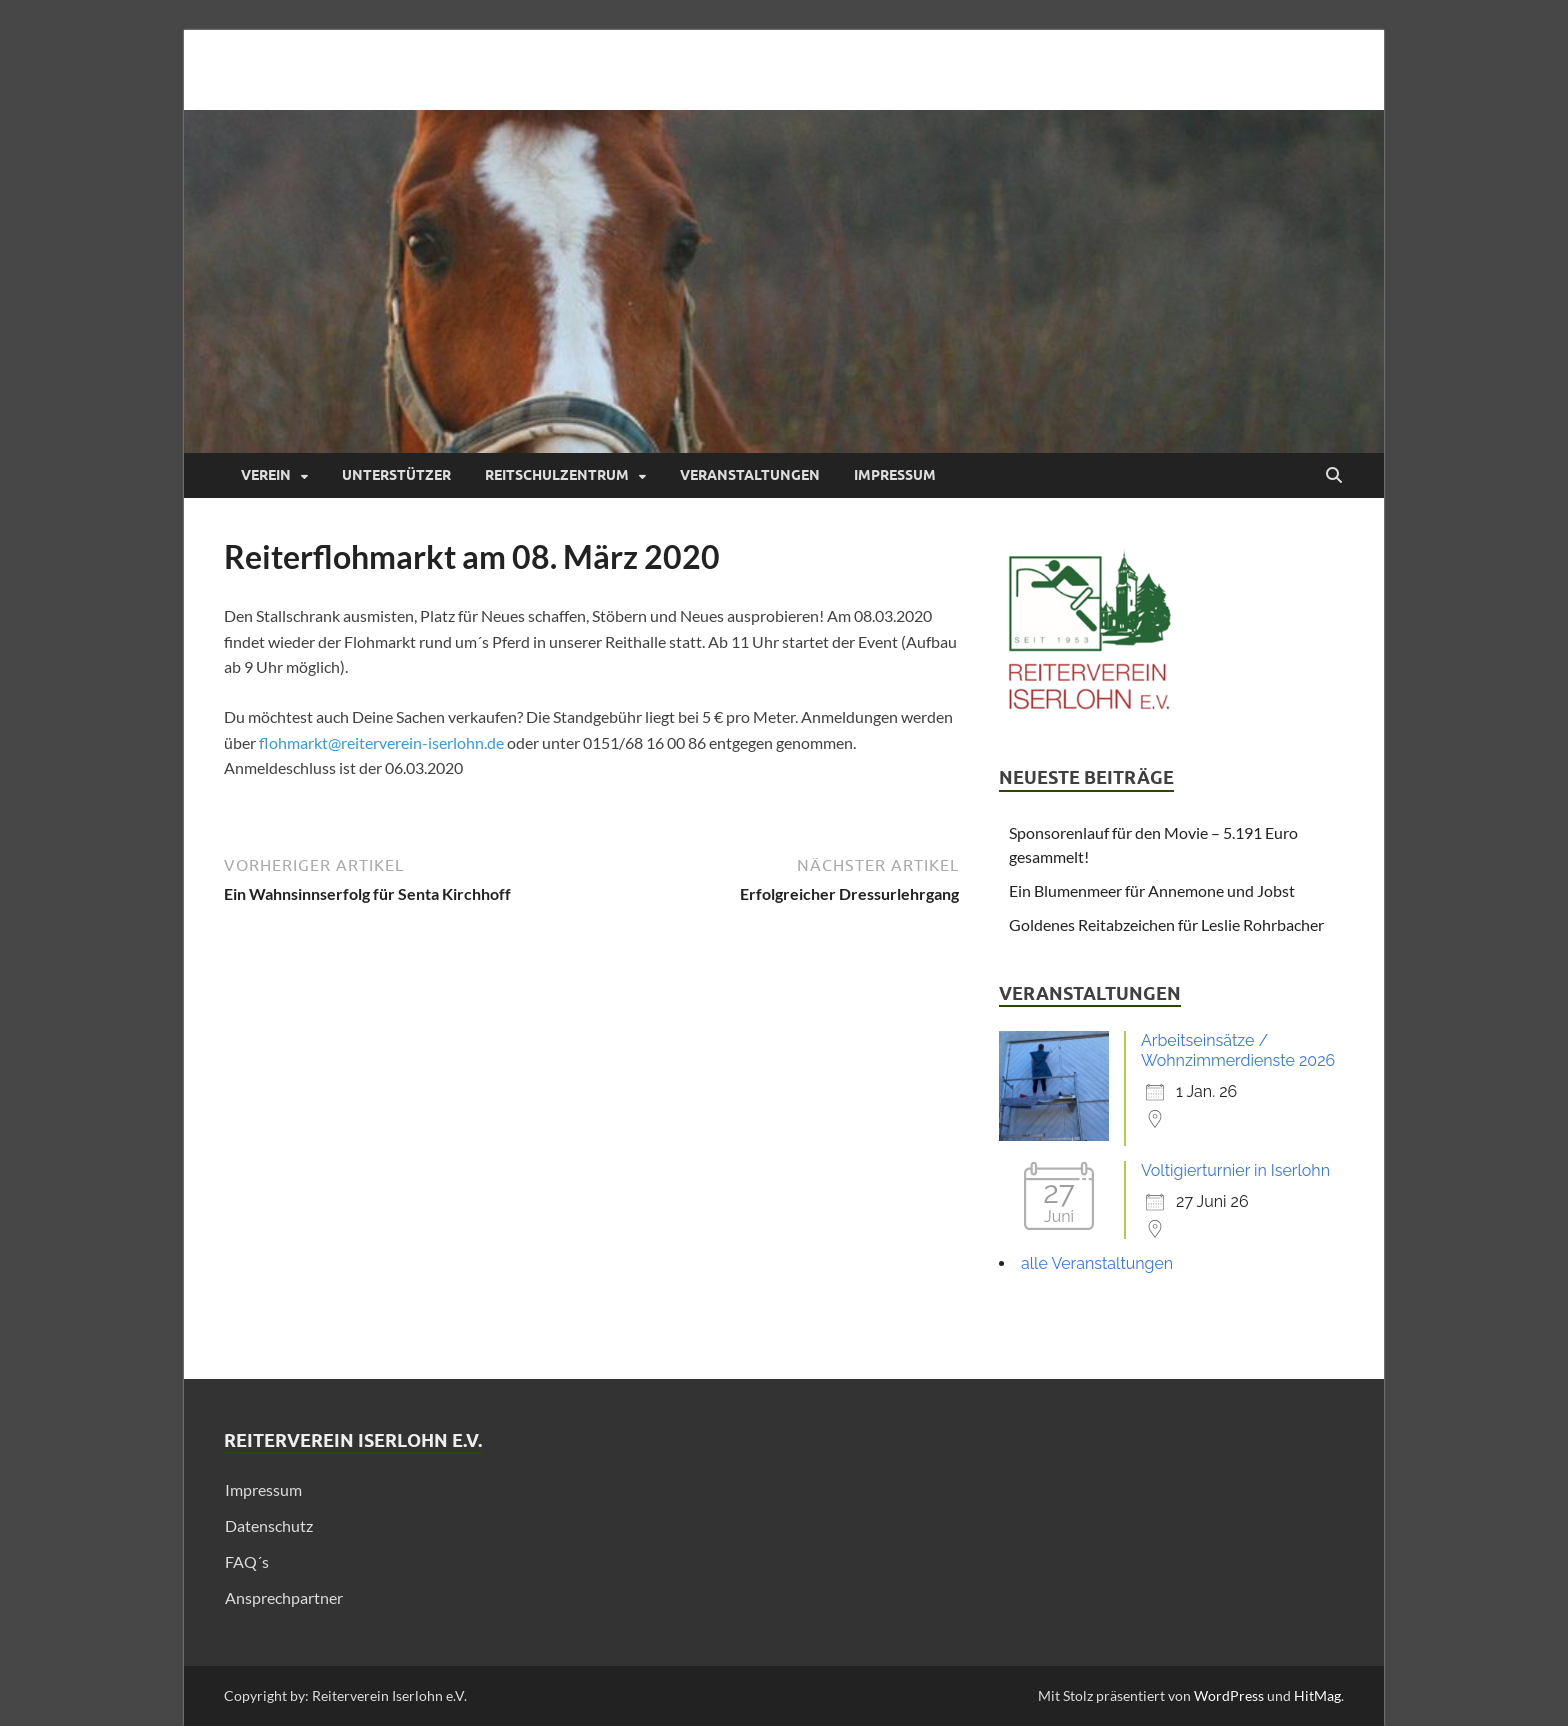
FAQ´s (247, 1561)
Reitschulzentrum (557, 475)
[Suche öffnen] (1334, 476)
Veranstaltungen (750, 475)
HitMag (1317, 1695)
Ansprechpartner (284, 1597)
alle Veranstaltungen (1097, 1263)
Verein (266, 475)
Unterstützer (396, 475)
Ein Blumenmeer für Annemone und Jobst (1152, 890)
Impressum (895, 475)
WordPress (1229, 1695)
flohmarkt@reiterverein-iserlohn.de (381, 742)
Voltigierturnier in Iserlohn (1235, 1170)
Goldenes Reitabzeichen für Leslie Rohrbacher (1166, 924)
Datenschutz (269, 1525)
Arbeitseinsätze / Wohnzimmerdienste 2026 (1238, 1050)
